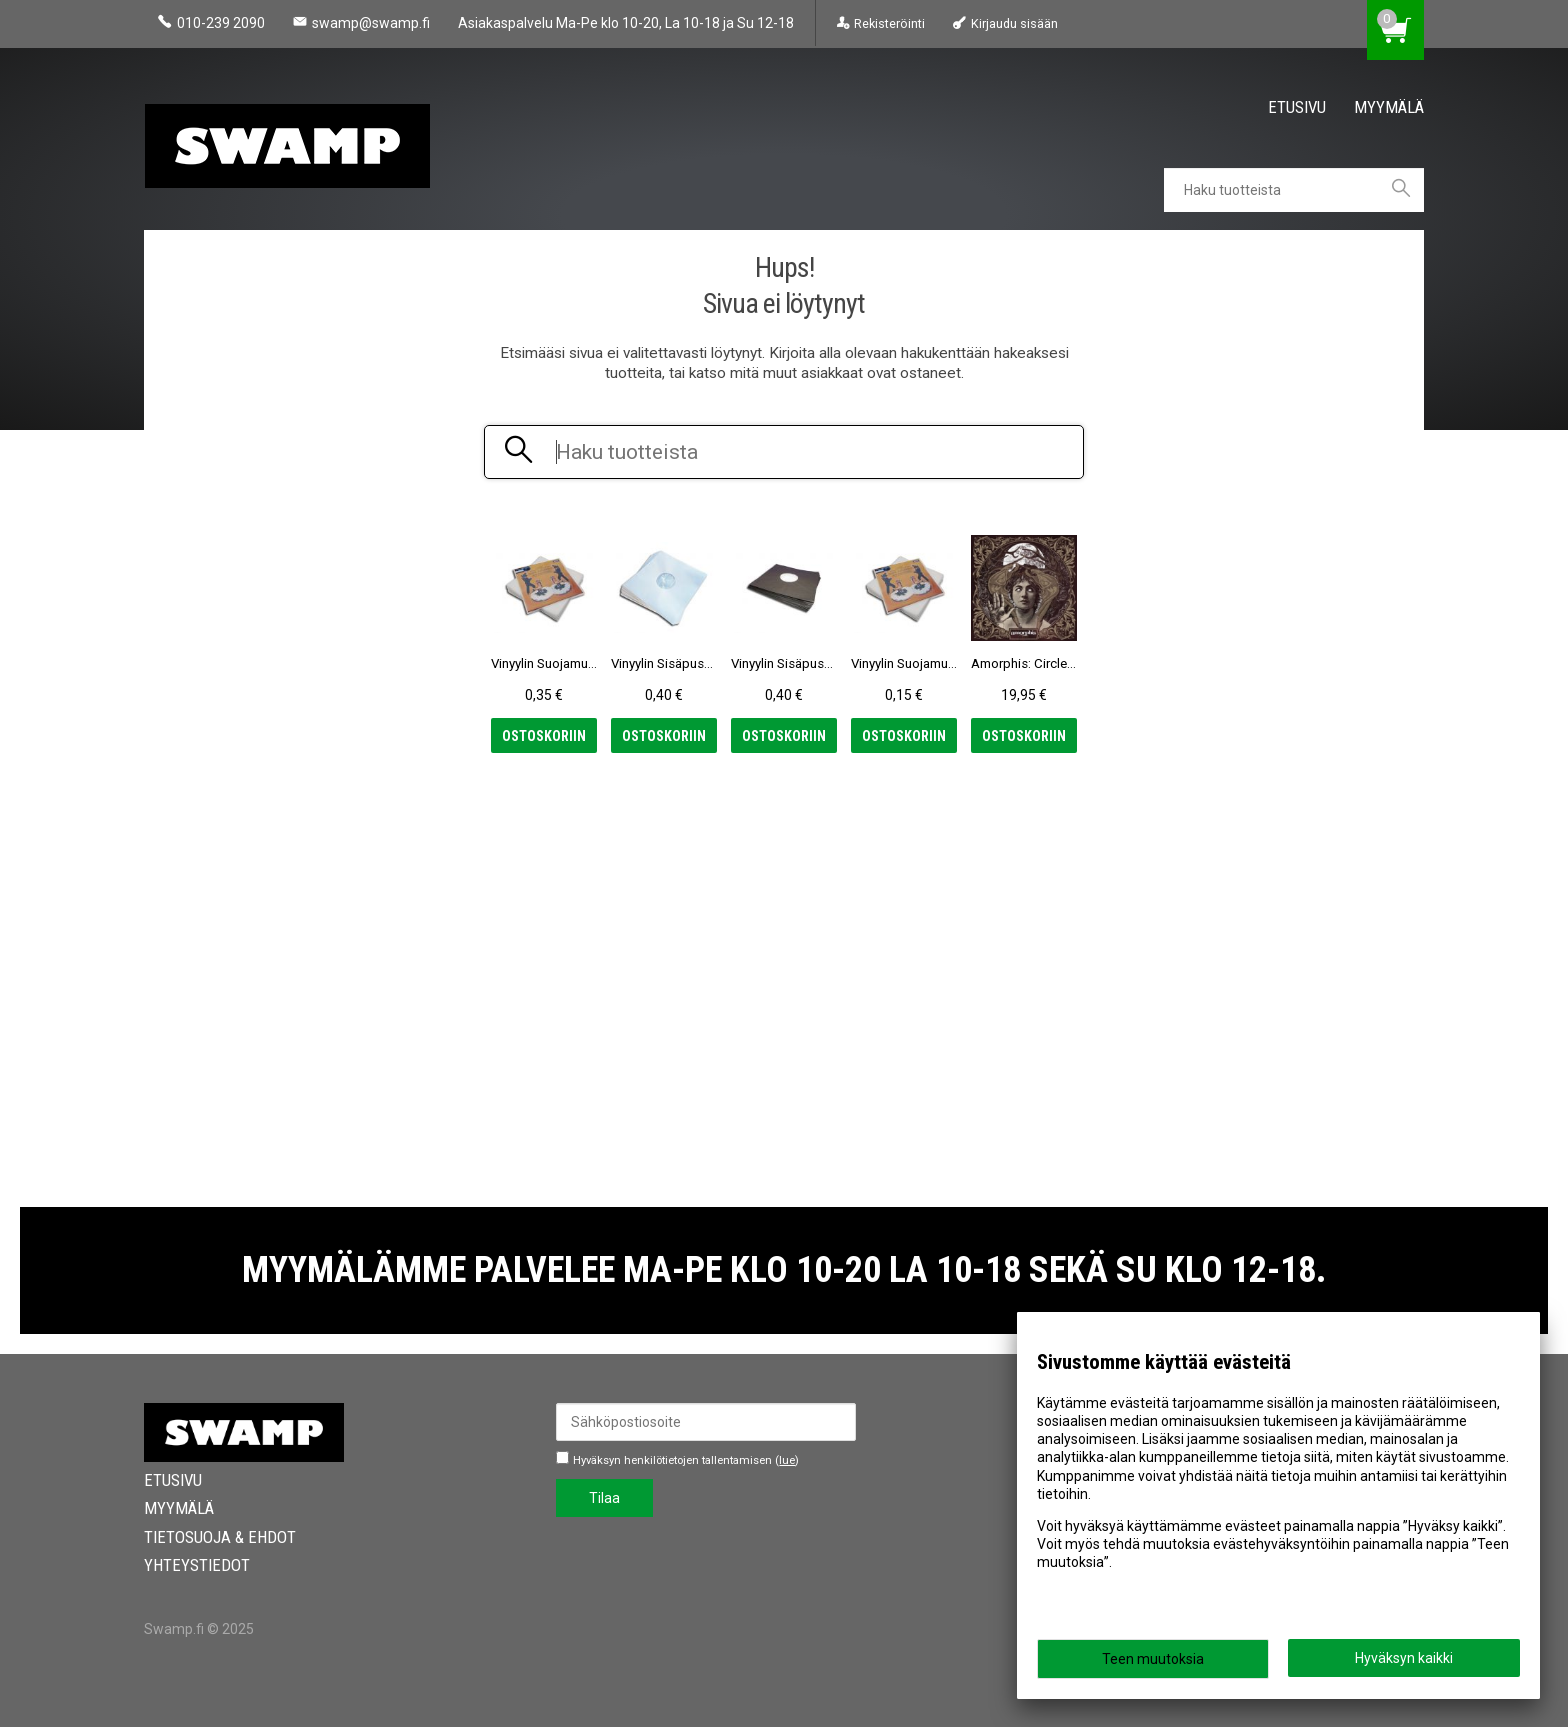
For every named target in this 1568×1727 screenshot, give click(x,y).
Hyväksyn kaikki (1404, 1658)
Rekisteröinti (889, 23)
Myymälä (1389, 107)
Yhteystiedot (197, 1565)
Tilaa (604, 1498)
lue (787, 1460)
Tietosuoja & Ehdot (220, 1537)
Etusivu (1297, 107)
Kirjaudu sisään (1014, 23)
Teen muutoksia (1153, 1659)
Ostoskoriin (544, 736)
